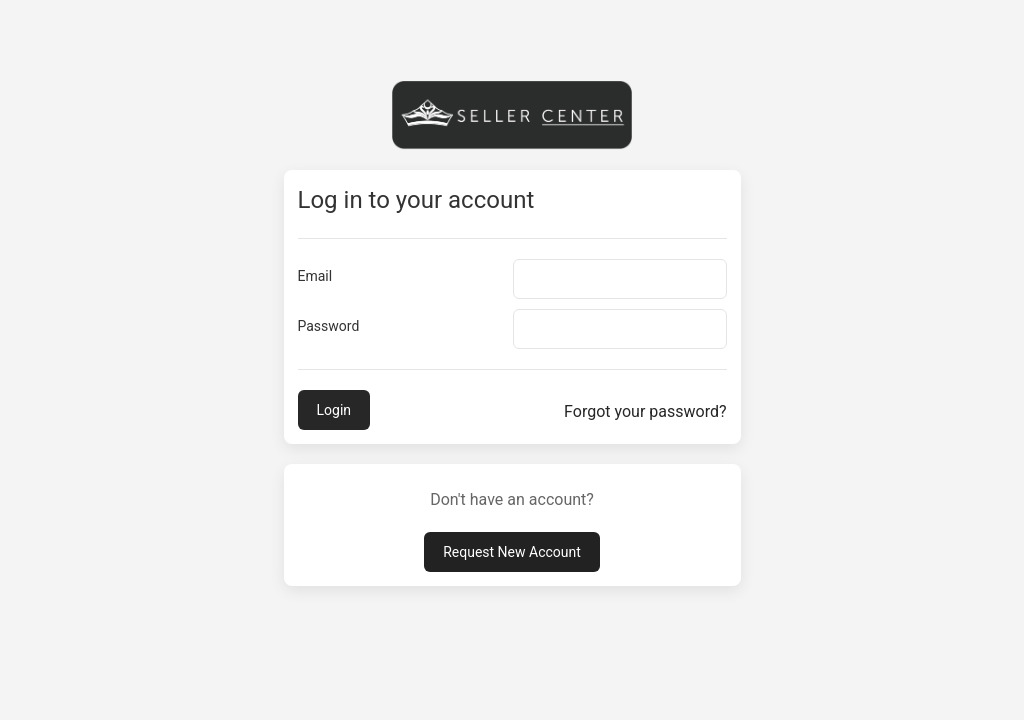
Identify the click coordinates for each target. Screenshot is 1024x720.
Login (334, 410)
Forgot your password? (645, 411)
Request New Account (512, 552)
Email (315, 276)
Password (329, 326)
